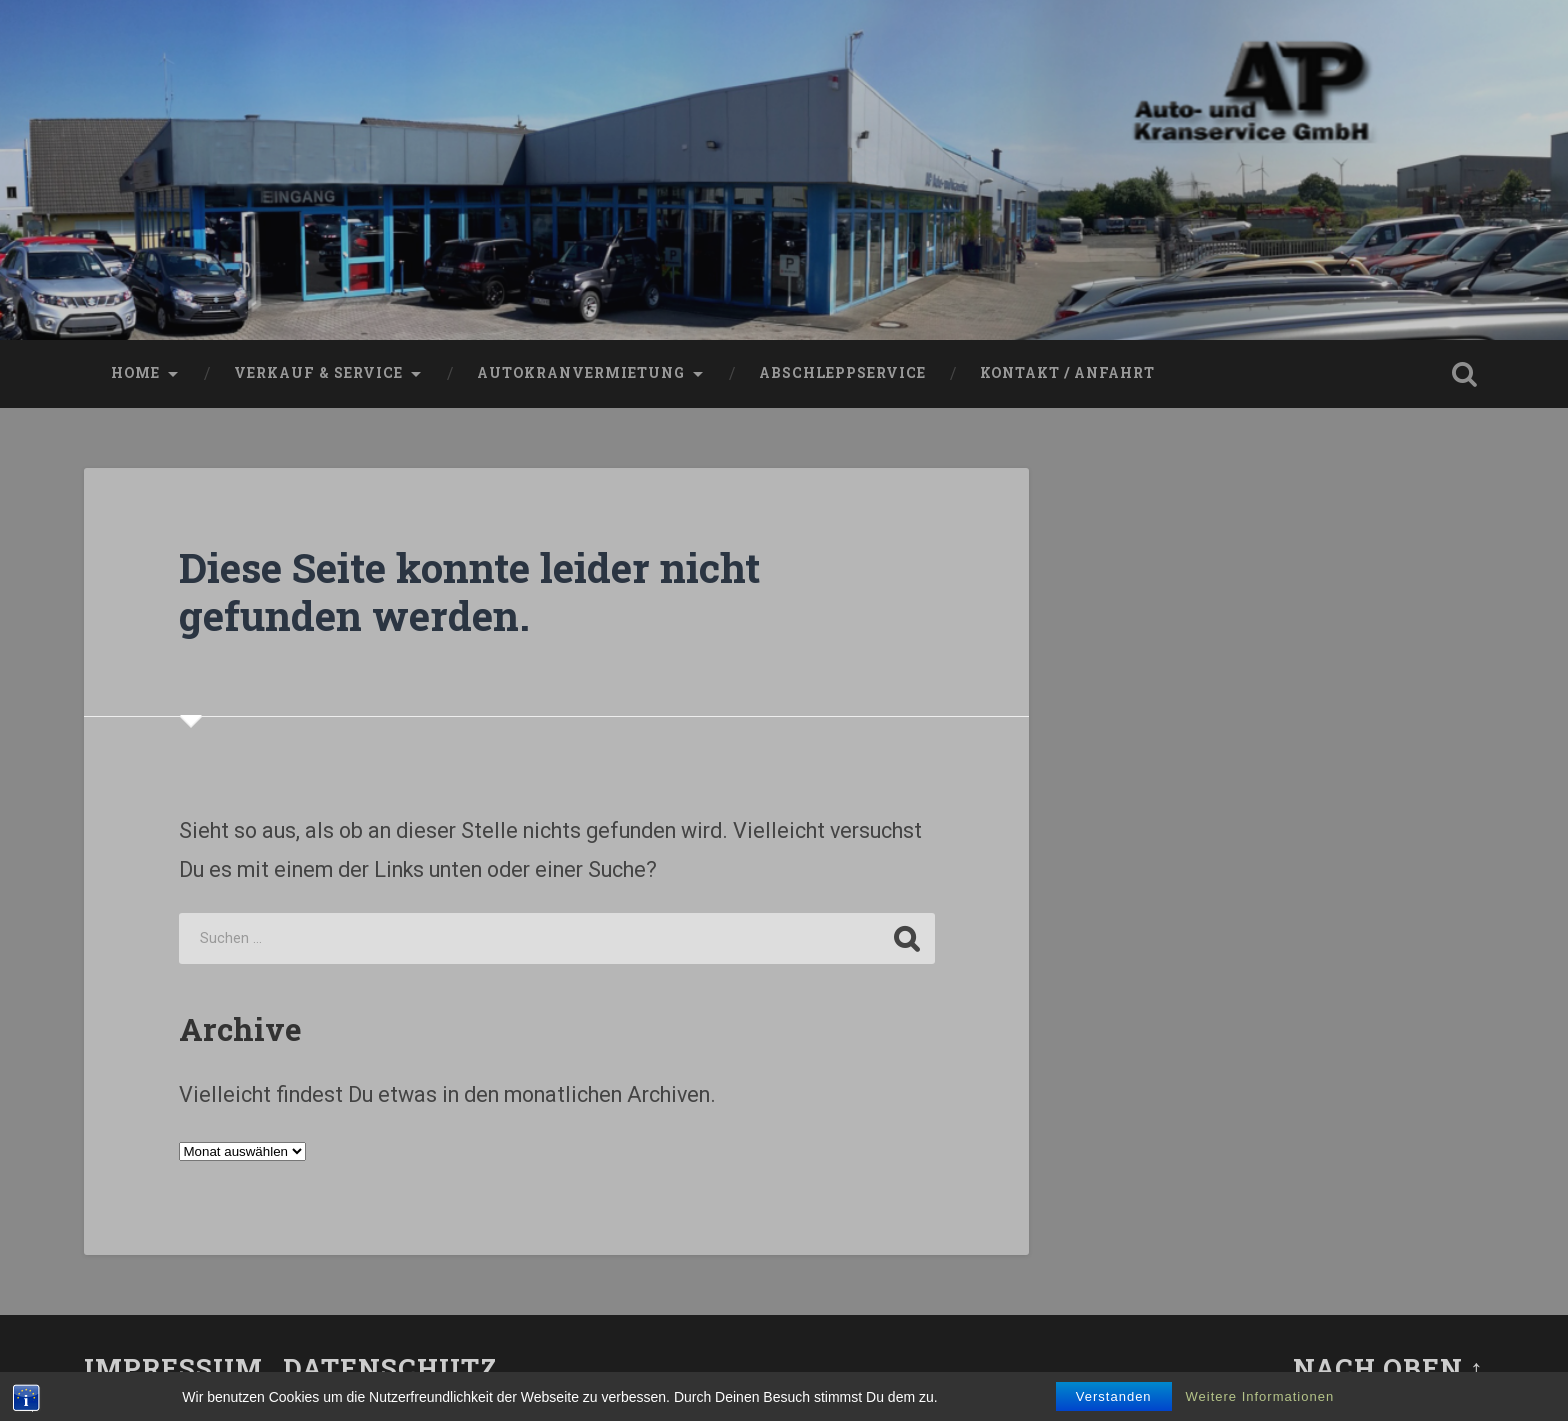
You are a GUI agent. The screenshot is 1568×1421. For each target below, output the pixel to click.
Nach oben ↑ (1388, 1367)
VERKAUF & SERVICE (318, 373)
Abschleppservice (842, 373)
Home (135, 373)
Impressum (173, 1367)
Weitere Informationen (1260, 1396)
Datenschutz (390, 1367)
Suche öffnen (1464, 374)
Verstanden (1114, 1396)
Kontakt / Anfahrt (1067, 373)
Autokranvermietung (581, 373)
